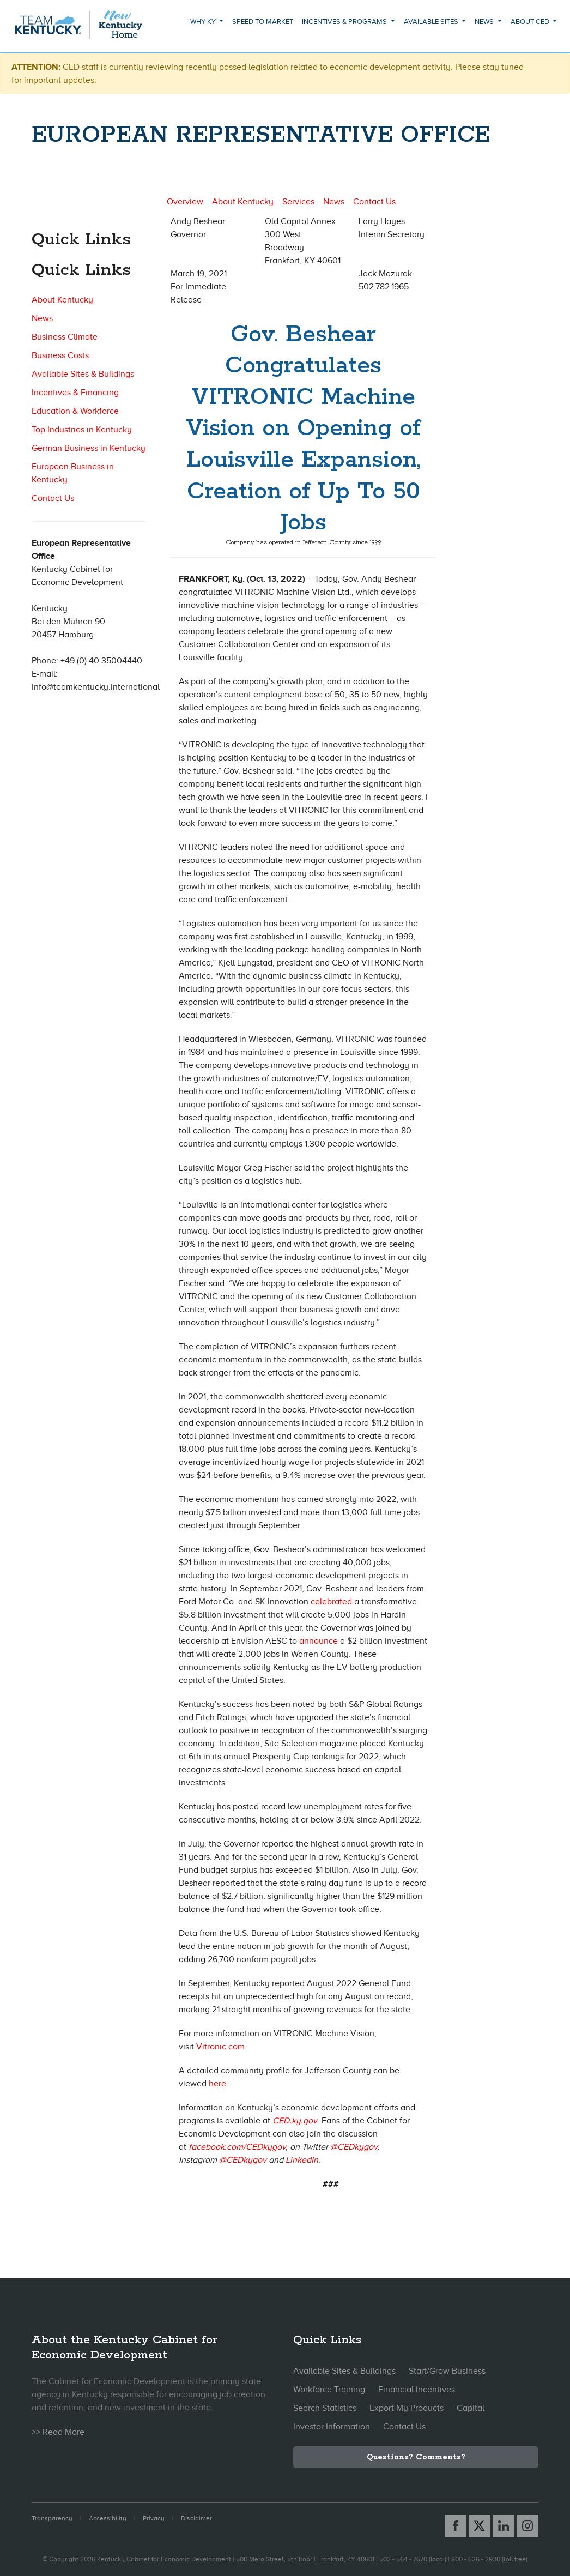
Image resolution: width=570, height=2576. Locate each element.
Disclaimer (196, 2518)
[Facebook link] (455, 2526)
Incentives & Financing (75, 392)
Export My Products (406, 2408)
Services (298, 202)
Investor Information (331, 2427)
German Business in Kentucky (88, 448)
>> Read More (58, 2432)
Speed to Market (262, 21)
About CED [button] (531, 21)
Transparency (52, 2518)
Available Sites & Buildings (83, 374)
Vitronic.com (220, 2047)
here (217, 2084)
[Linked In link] (503, 2526)
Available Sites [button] (432, 21)
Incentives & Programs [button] (345, 21)
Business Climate (65, 337)
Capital (470, 2408)
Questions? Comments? (416, 2457)
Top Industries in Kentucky (82, 430)
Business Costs (60, 355)
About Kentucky (62, 300)
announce (318, 1641)
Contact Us (53, 498)
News (42, 318)
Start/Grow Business (447, 2371)
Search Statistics (324, 2408)
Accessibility (107, 2518)
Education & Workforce (75, 411)
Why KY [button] (203, 21)
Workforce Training (329, 2389)
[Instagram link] (527, 2526)
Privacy (154, 2518)
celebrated (331, 1602)
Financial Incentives (416, 2389)
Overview (185, 202)
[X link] (479, 2526)
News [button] (485, 21)
